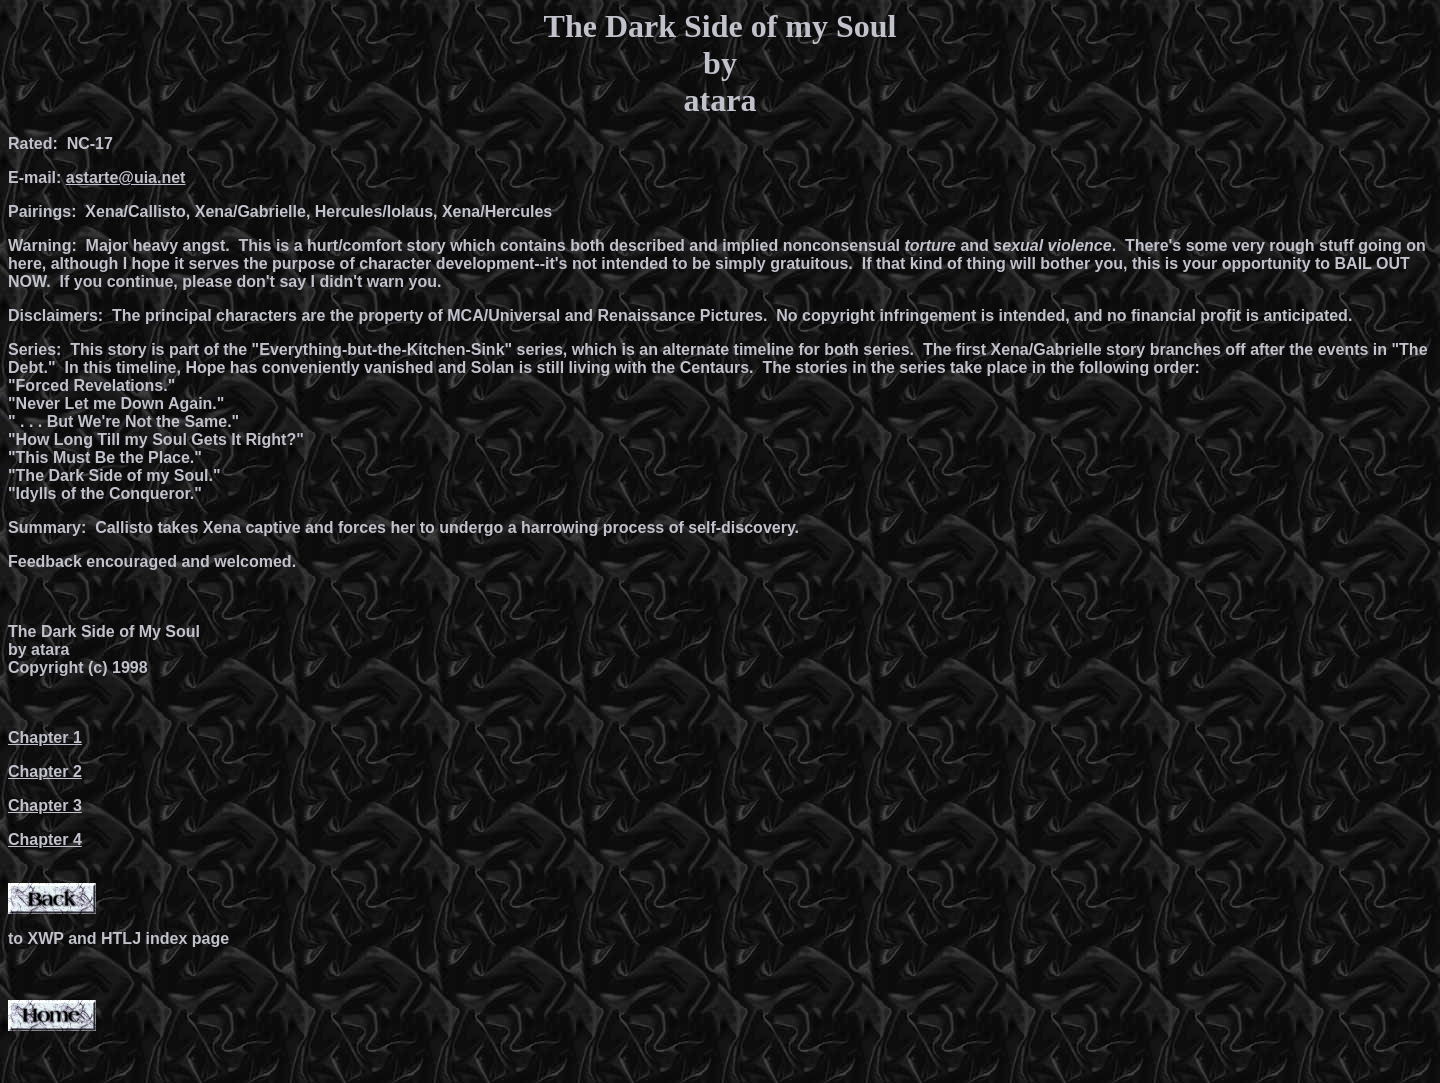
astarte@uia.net (126, 177)
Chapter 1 (45, 737)
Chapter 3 (45, 805)
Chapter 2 (45, 771)
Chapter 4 (45, 839)
